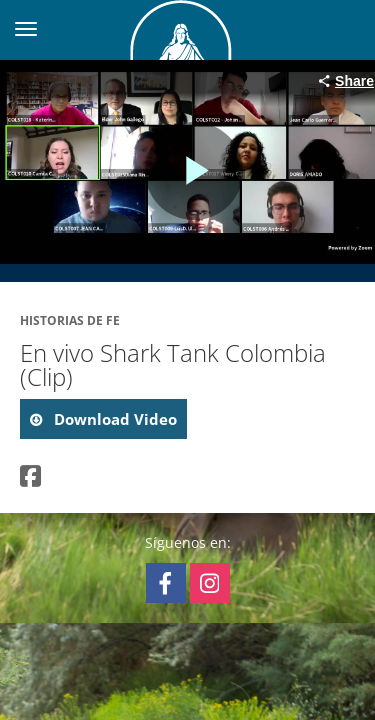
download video (113, 419)
